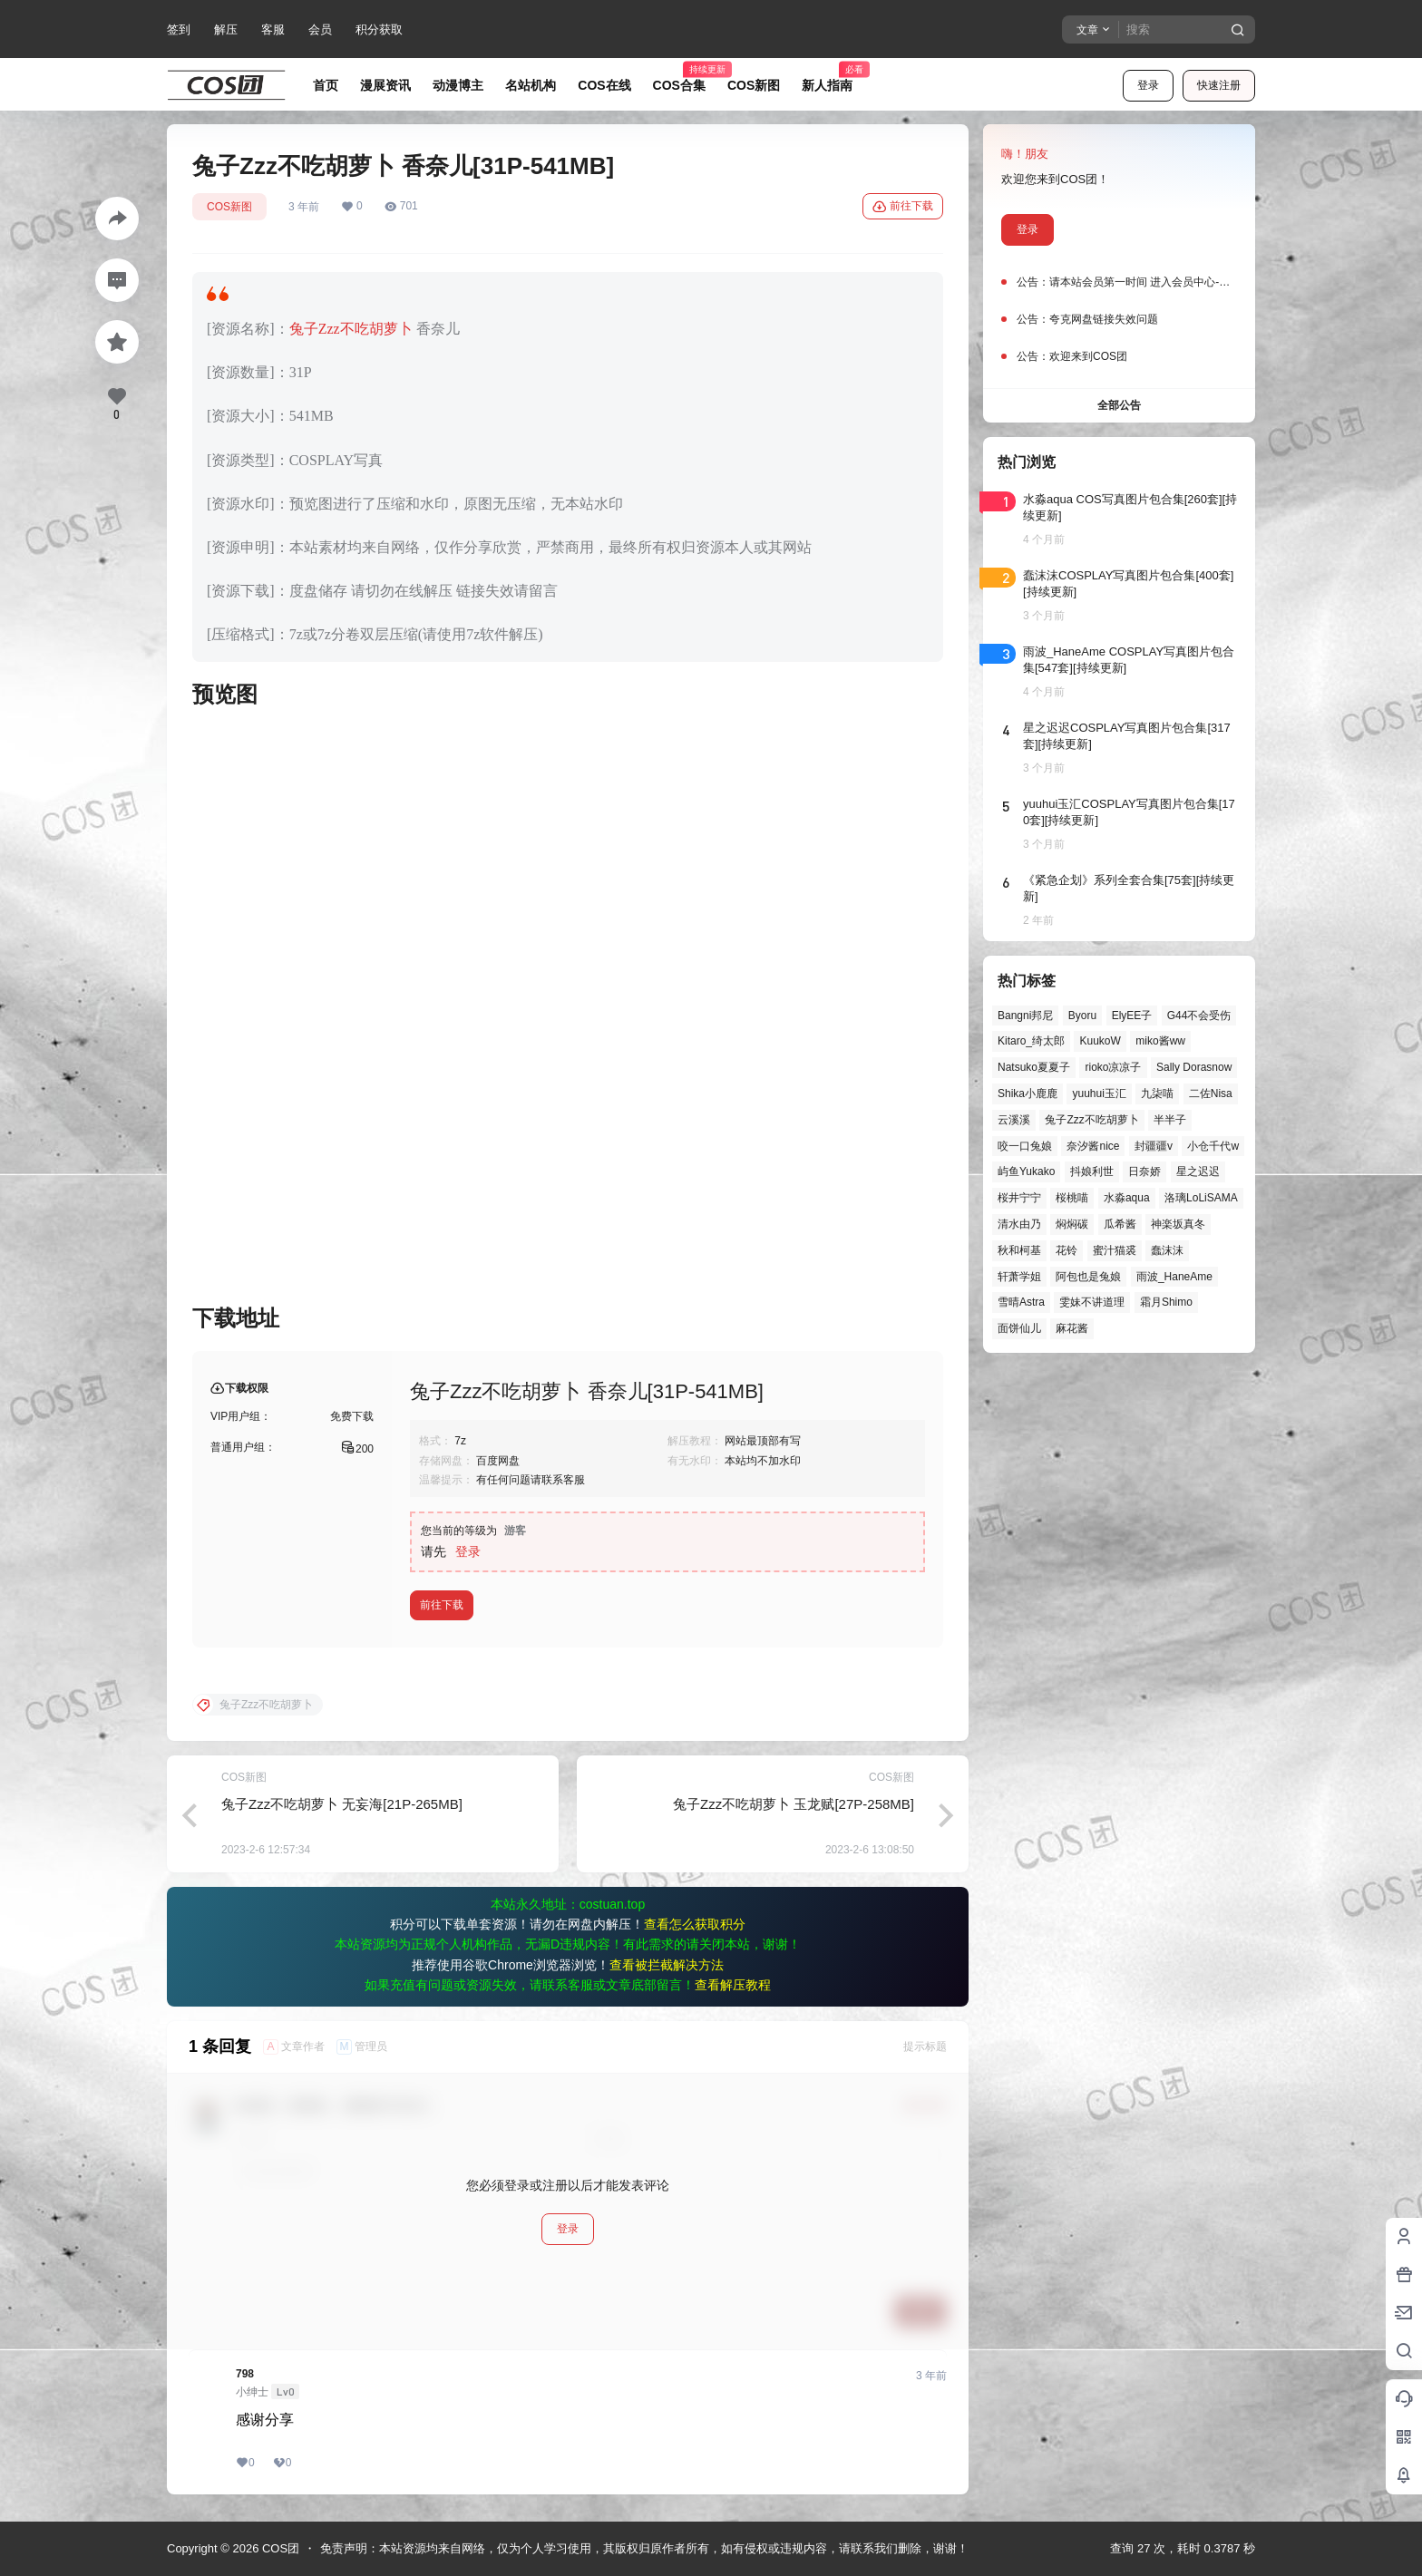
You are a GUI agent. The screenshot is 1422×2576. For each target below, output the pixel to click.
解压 (226, 29)
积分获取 (379, 29)
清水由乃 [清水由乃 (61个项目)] (1019, 1224)
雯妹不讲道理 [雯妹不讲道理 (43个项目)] (1092, 1302)
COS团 (278, 2548)
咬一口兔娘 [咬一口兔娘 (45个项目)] (1025, 1146)
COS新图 (229, 206)
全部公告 (1119, 405)
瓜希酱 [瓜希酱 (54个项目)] (1120, 1224)
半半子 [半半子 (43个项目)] (1170, 1119)
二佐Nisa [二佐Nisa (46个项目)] (1210, 1093)
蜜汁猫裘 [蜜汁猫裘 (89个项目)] (1114, 1250)
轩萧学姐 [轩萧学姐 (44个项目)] (1019, 1276)
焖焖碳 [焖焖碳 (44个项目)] (1072, 1224)
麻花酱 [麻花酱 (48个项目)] (1072, 1328)
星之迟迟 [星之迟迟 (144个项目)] (1198, 1171)
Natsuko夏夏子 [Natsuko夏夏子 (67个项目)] (1034, 1067)
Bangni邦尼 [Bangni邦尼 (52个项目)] (1025, 1015)
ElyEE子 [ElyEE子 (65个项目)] (1132, 1015)
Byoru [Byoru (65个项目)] (1082, 1015)
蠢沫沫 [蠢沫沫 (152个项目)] (1167, 1250)
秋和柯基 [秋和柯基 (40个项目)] (1019, 1250)
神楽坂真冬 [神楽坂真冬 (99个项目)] (1178, 1224)
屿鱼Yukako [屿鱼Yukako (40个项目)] (1026, 1171)
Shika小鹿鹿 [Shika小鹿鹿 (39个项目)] (1027, 1093)
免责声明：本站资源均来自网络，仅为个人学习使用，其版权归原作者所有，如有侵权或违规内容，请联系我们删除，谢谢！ (644, 2548)
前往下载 (902, 206)
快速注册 (1219, 85)
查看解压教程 (733, 1985)
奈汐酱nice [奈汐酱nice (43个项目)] (1092, 1146)
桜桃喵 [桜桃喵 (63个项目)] (1072, 1197)
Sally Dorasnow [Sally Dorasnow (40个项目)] (1194, 1067)
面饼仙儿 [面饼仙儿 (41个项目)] (1019, 1328)
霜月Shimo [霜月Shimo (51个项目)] (1166, 1302)
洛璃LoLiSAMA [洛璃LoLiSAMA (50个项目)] (1201, 1197)
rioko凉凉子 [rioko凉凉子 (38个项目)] (1113, 1067)
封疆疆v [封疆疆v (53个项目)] (1154, 1146)
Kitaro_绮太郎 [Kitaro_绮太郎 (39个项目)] (1031, 1041)
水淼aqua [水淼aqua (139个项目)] (1127, 1197)
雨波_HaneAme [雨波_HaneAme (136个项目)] (1174, 1276)
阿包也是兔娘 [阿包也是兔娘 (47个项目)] (1088, 1276)
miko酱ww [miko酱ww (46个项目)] (1160, 1041)
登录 (1148, 85)
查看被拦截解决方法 (666, 1965)
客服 (273, 29)
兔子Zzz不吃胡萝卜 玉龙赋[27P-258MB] (793, 1804)
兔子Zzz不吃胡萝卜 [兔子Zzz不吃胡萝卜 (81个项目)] (1091, 1119)
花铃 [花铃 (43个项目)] (1066, 1250)
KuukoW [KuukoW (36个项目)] (1099, 1041)
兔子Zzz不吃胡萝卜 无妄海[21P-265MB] (342, 1804)
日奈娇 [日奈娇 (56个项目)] (1144, 1171)
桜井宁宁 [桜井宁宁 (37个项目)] (1019, 1197)
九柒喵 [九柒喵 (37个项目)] (1157, 1093)
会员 (320, 29)
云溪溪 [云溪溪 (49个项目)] (1014, 1119)
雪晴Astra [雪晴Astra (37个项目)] (1021, 1302)
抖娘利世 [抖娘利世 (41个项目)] (1092, 1171)
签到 (178, 29)
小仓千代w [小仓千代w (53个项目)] (1213, 1146)
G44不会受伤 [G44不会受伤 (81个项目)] (1199, 1015)
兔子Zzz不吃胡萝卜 (351, 328)
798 (245, 2373)
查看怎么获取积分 (694, 1924)
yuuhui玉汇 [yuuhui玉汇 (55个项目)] (1098, 1093)
